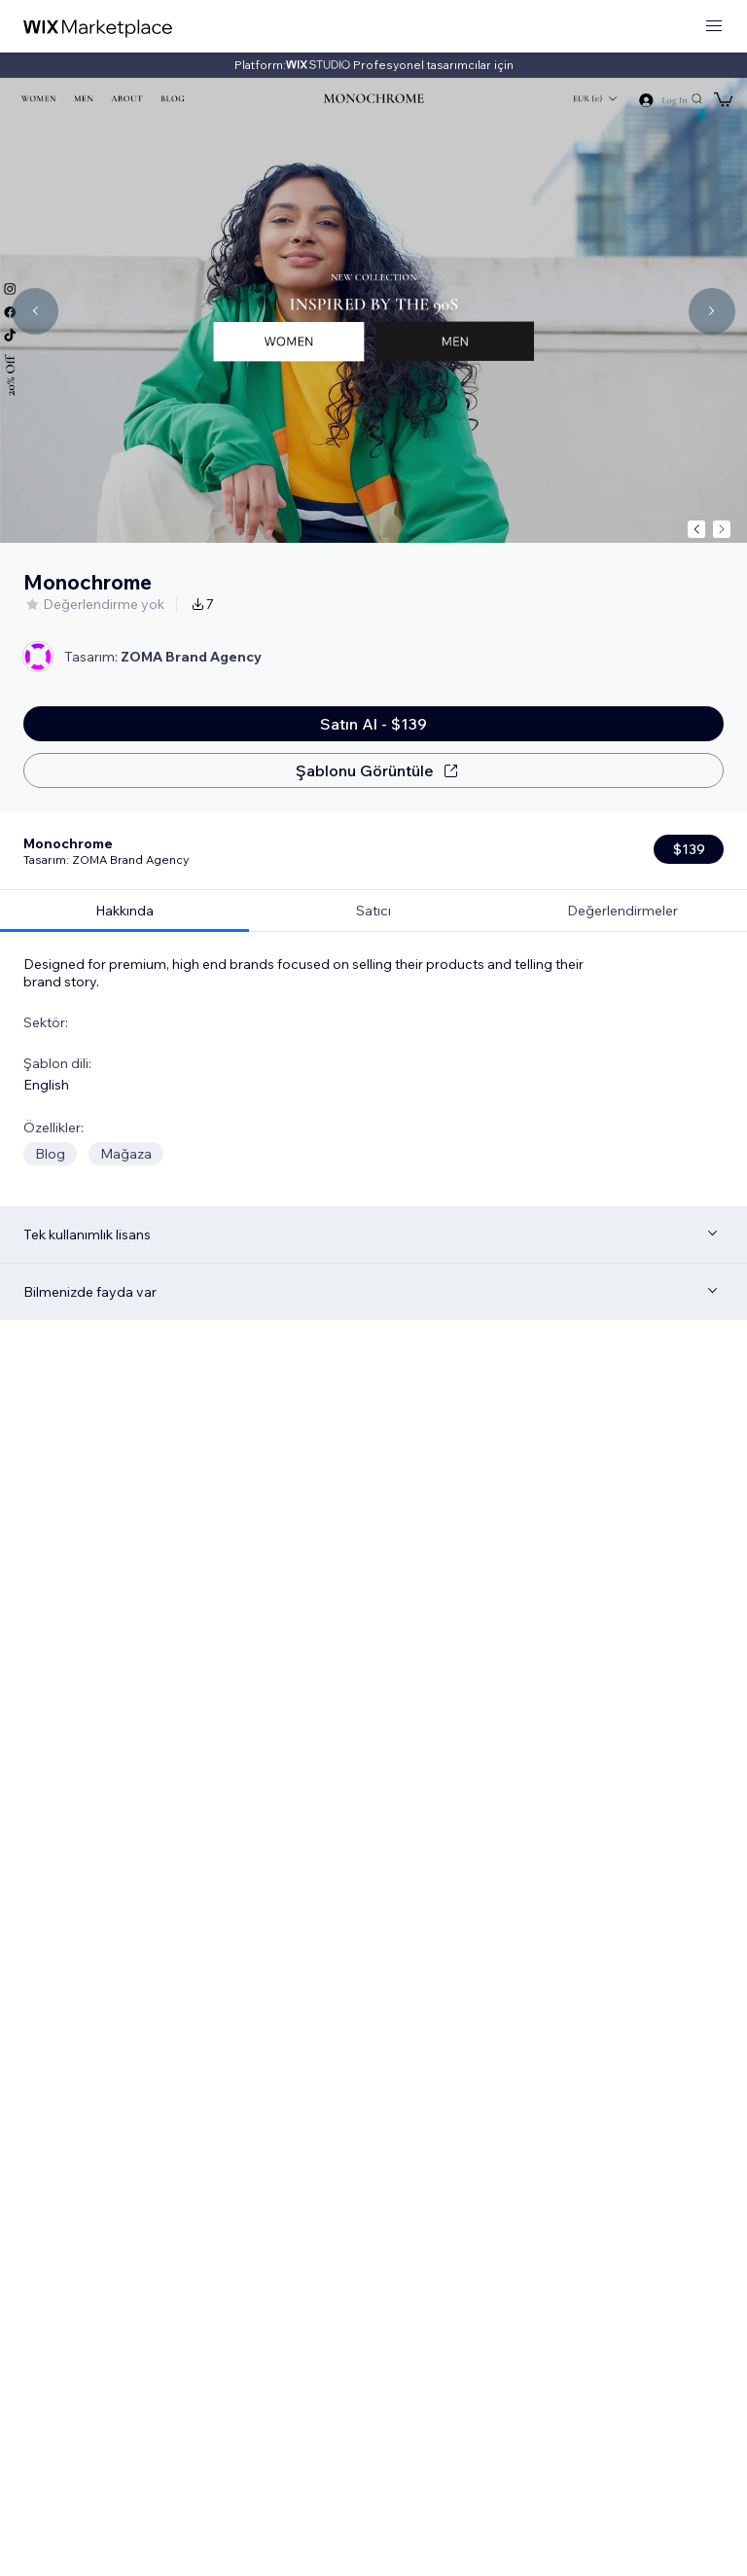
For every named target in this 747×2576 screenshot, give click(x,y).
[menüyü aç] (714, 27)
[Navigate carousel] (35, 311)
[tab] (124, 832)
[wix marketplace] (98, 27)
